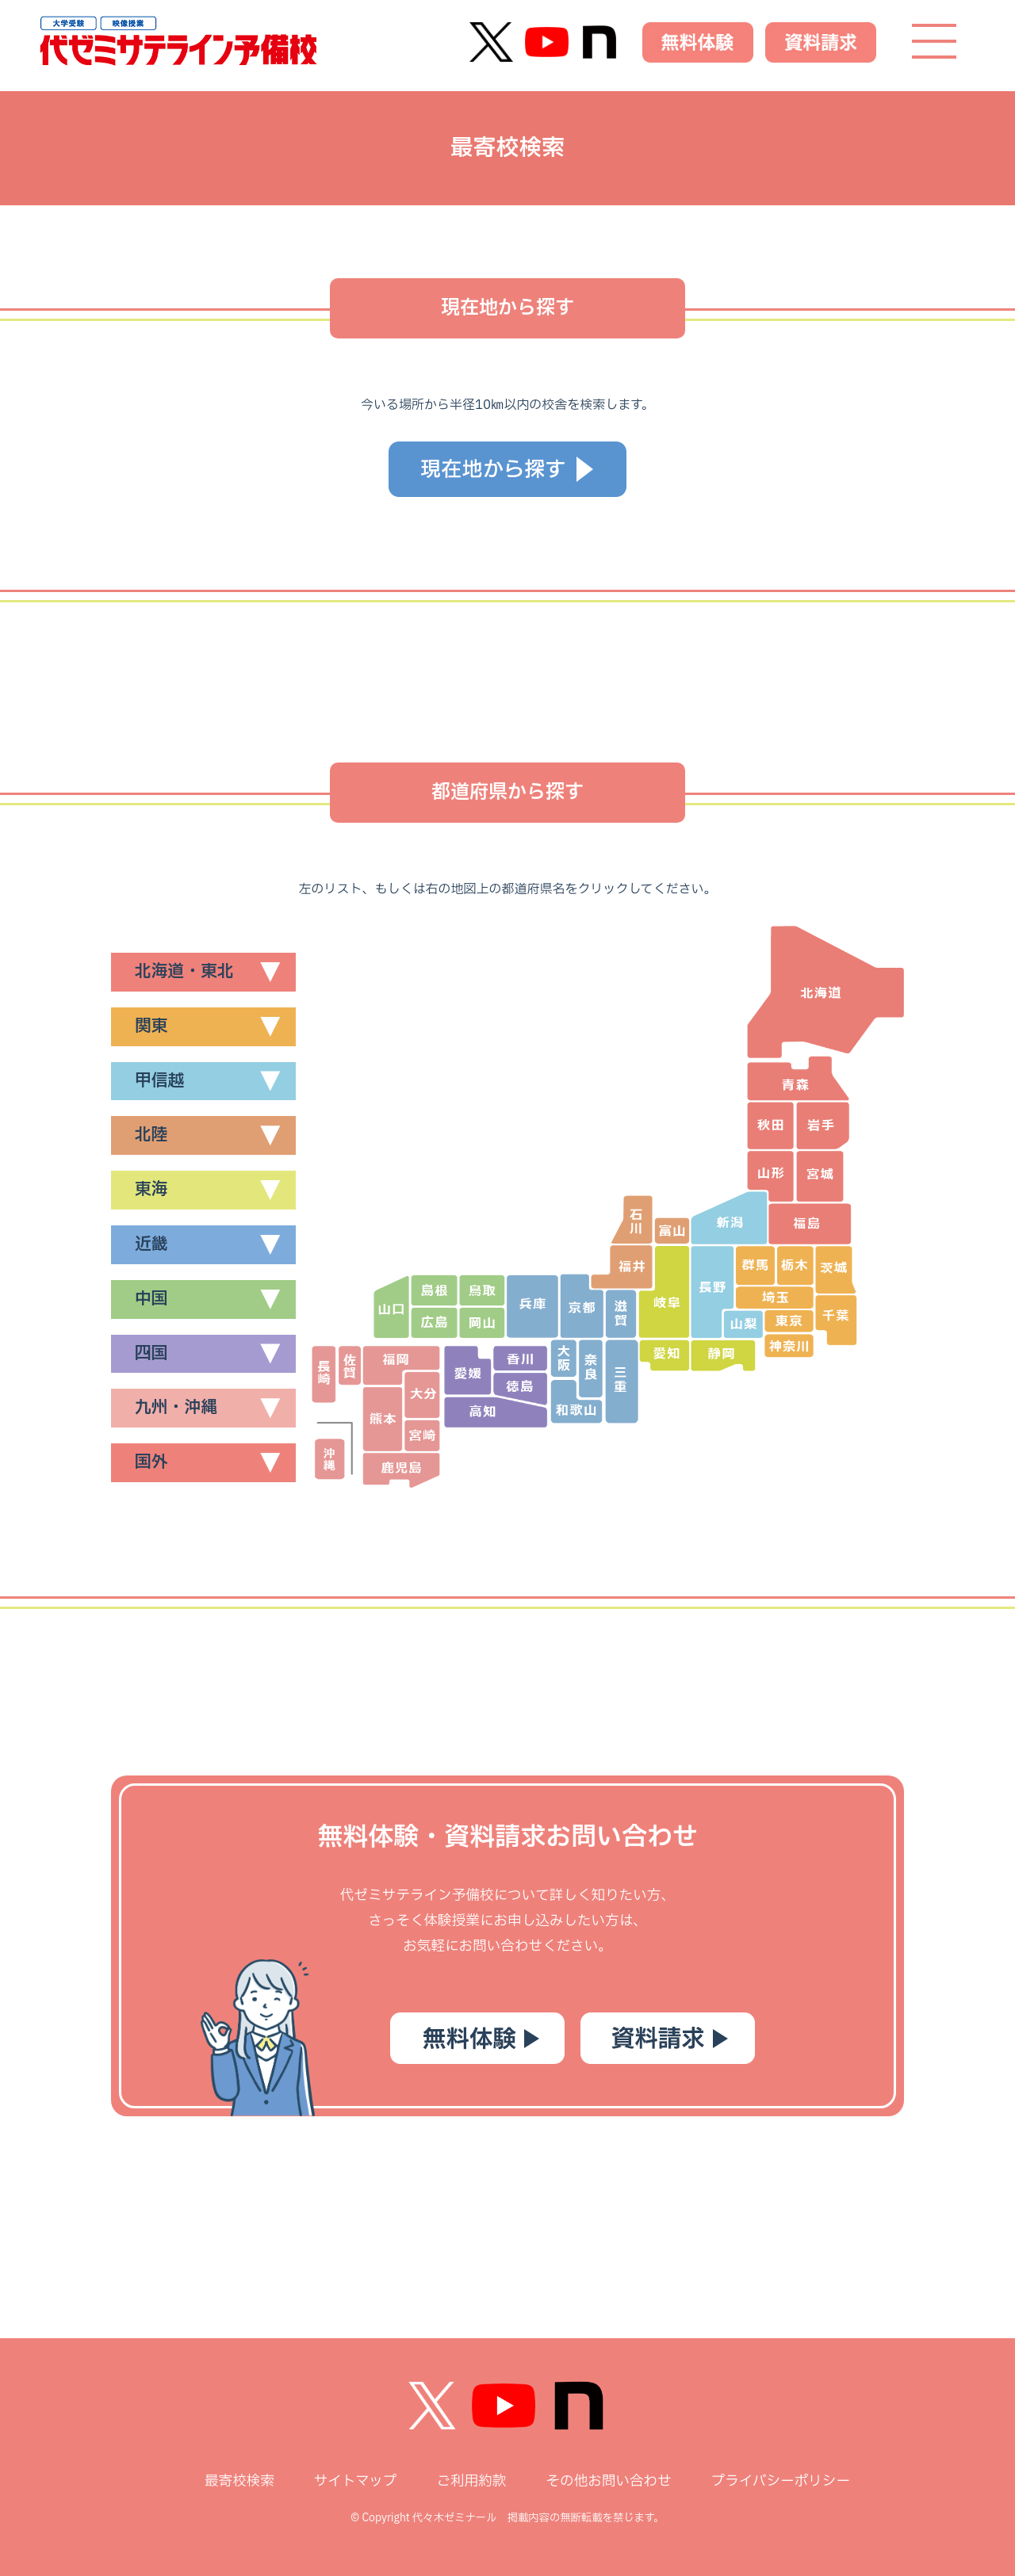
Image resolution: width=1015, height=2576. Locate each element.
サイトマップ (355, 2481)
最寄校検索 (239, 2481)
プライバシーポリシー (780, 2481)
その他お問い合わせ (608, 2481)
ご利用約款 (471, 2481)
